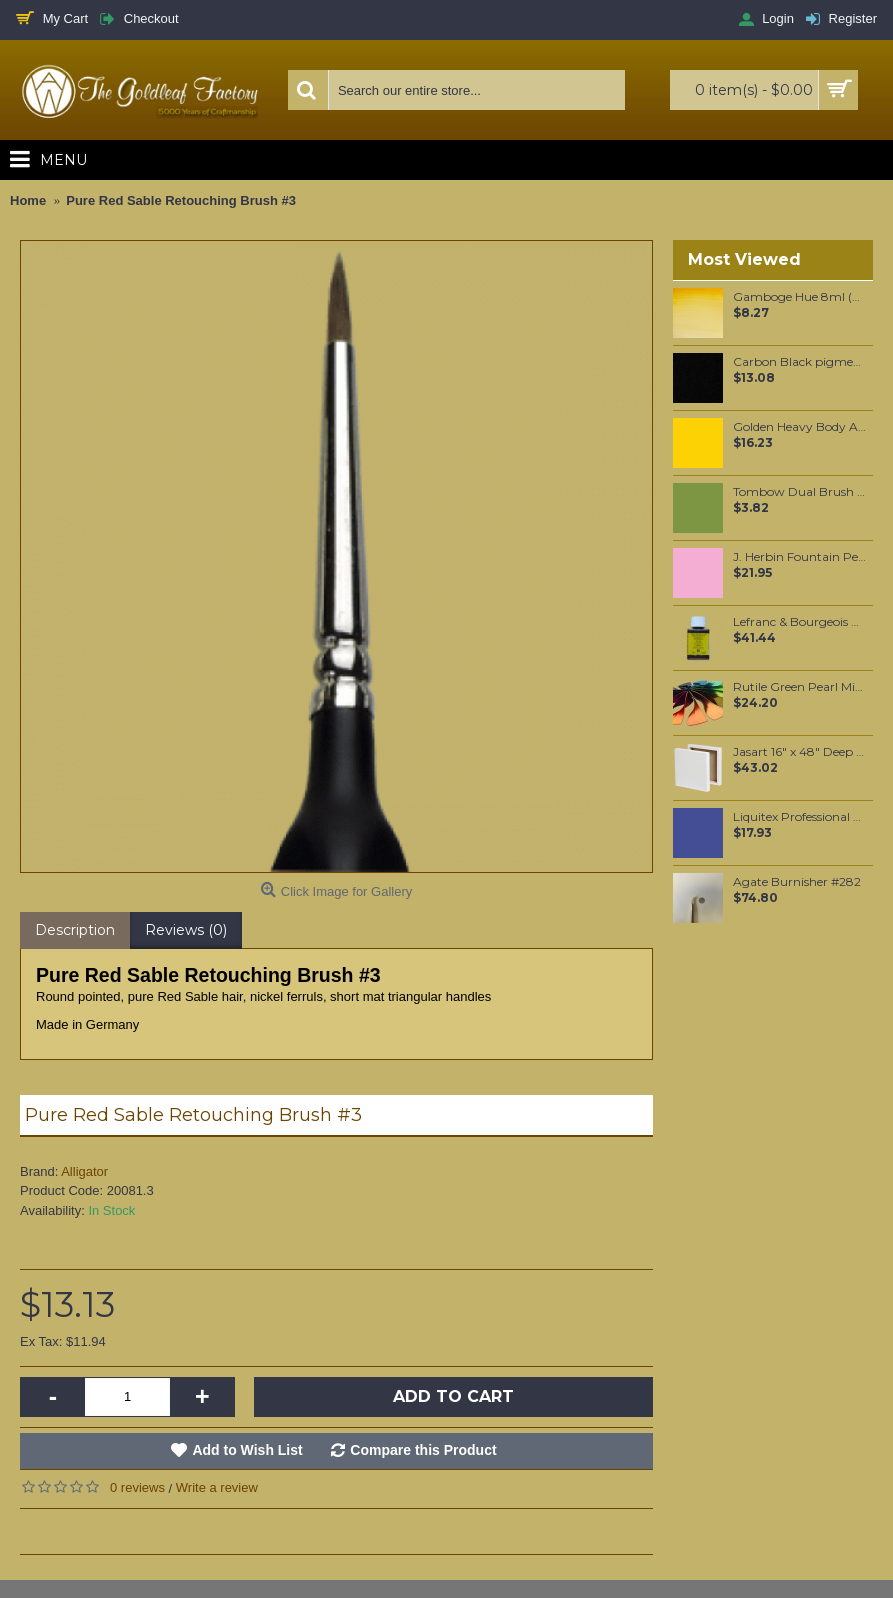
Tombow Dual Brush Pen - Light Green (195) (799, 492)
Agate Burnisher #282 (797, 882)
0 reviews (137, 1487)
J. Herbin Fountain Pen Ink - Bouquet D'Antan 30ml (799, 557)
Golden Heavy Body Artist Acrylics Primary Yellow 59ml (799, 427)
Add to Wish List (247, 1450)
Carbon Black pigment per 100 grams (799, 362)
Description (75, 930)
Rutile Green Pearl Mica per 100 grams (799, 687)
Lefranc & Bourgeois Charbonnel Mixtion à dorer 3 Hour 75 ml (799, 622)
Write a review (217, 1487)
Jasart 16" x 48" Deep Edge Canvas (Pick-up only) (799, 752)
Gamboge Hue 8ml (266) (799, 297)
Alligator (84, 1171)
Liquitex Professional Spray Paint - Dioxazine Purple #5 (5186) (799, 817)
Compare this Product (423, 1450)
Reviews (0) (186, 930)
